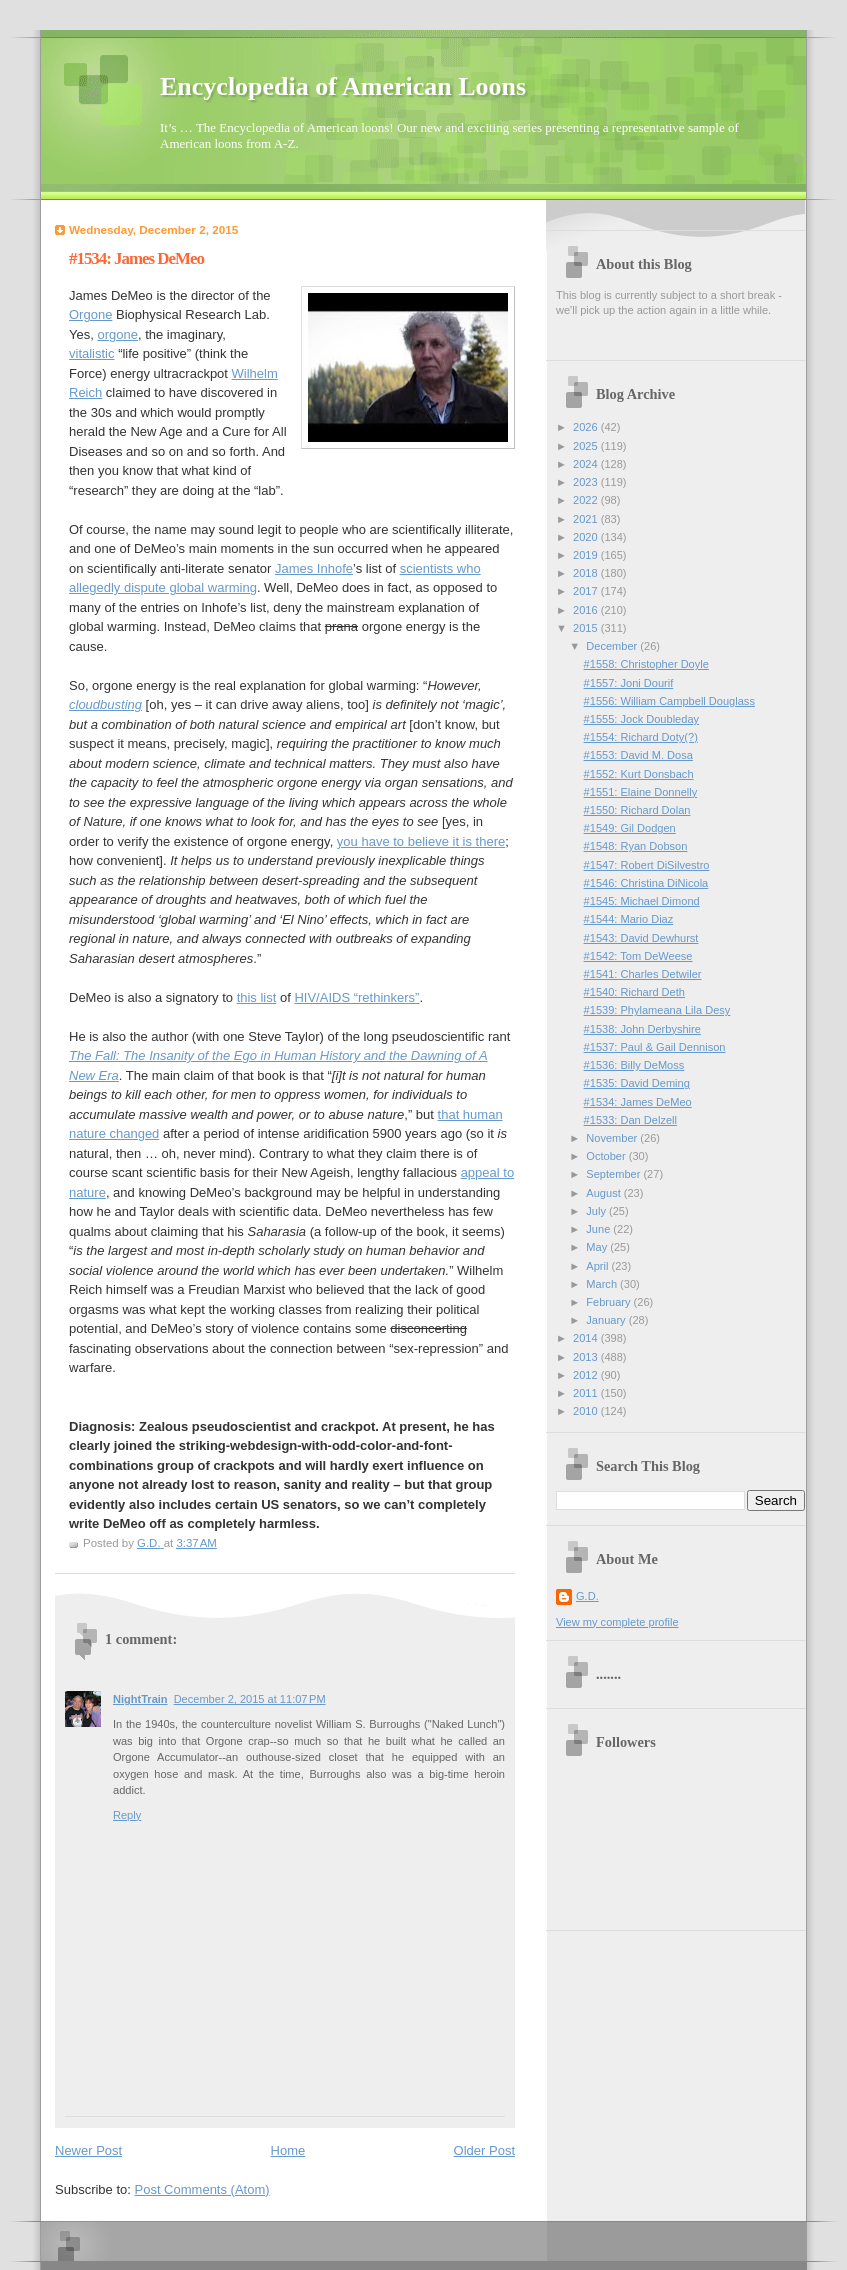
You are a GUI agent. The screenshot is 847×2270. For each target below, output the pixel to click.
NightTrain (140, 1699)
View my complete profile (617, 1622)
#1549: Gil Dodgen (630, 828)
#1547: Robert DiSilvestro (647, 865)
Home (288, 2150)
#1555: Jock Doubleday (641, 719)
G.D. (587, 1596)
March (603, 1284)
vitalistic (92, 353)
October (607, 1156)
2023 (587, 482)
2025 (587, 446)
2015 (587, 628)
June (599, 1229)
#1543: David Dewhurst (641, 938)
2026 (587, 427)
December (613, 646)
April (598, 1266)
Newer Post (88, 2150)
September (614, 1174)
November (613, 1138)
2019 (587, 555)
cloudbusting (105, 704)
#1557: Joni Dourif (629, 683)
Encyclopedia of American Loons (343, 86)
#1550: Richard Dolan (637, 810)
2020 (587, 537)
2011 (587, 1393)
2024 (587, 464)
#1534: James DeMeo (638, 1102)
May (598, 1247)
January (607, 1320)
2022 (587, 500)
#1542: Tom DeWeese (638, 956)
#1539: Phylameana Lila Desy (657, 1010)
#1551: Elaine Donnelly (641, 792)
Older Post (484, 2150)
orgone (117, 334)
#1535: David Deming (637, 1083)
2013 (587, 1357)
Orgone (90, 314)
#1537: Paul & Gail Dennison (655, 1047)
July (597, 1211)
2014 (587, 1338)
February (609, 1302)
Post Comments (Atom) (202, 2189)
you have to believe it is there (421, 841)
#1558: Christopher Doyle (646, 664)
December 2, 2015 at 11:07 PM (250, 1699)
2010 (587, 1411)
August (604, 1193)
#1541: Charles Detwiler (643, 974)
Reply (127, 1815)
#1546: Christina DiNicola (646, 883)
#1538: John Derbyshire (642, 1029)
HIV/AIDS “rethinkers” (356, 997)
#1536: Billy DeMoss (634, 1065)
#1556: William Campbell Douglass (669, 701)
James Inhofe (314, 568)
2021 (587, 519)
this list (257, 997)
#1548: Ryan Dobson (636, 846)
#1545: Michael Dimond (642, 901)
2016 (587, 610)
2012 (587, 1375)
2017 (587, 591)
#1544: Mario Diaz (629, 919)
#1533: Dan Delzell (630, 1120)
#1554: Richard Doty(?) (641, 737)
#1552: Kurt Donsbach (639, 774)
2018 (587, 573)
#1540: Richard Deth (634, 992)
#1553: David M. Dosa (638, 755)
